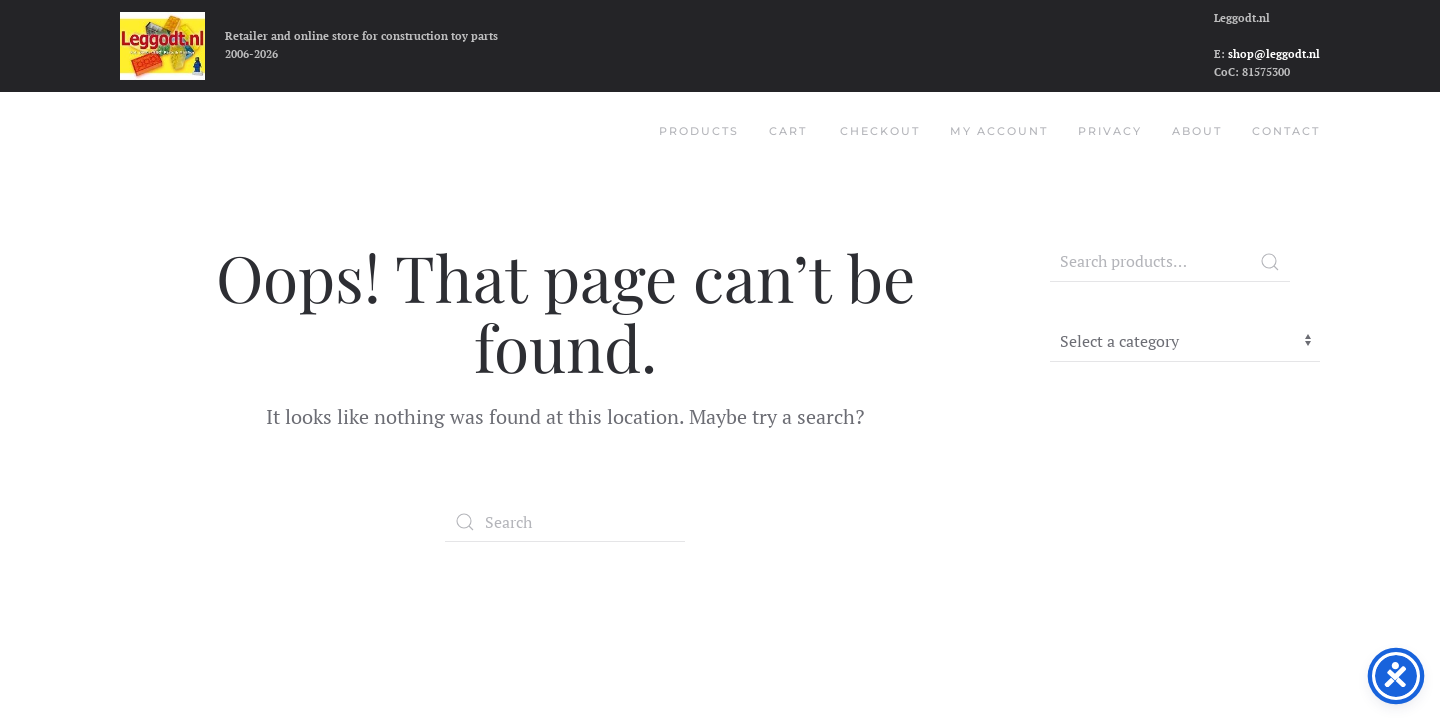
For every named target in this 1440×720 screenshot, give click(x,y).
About (1197, 131)
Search (1270, 262)
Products (699, 131)
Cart (788, 131)
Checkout (880, 131)
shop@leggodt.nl (1274, 54)
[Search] (565, 522)
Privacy (1110, 131)
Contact (1286, 131)
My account (999, 131)
